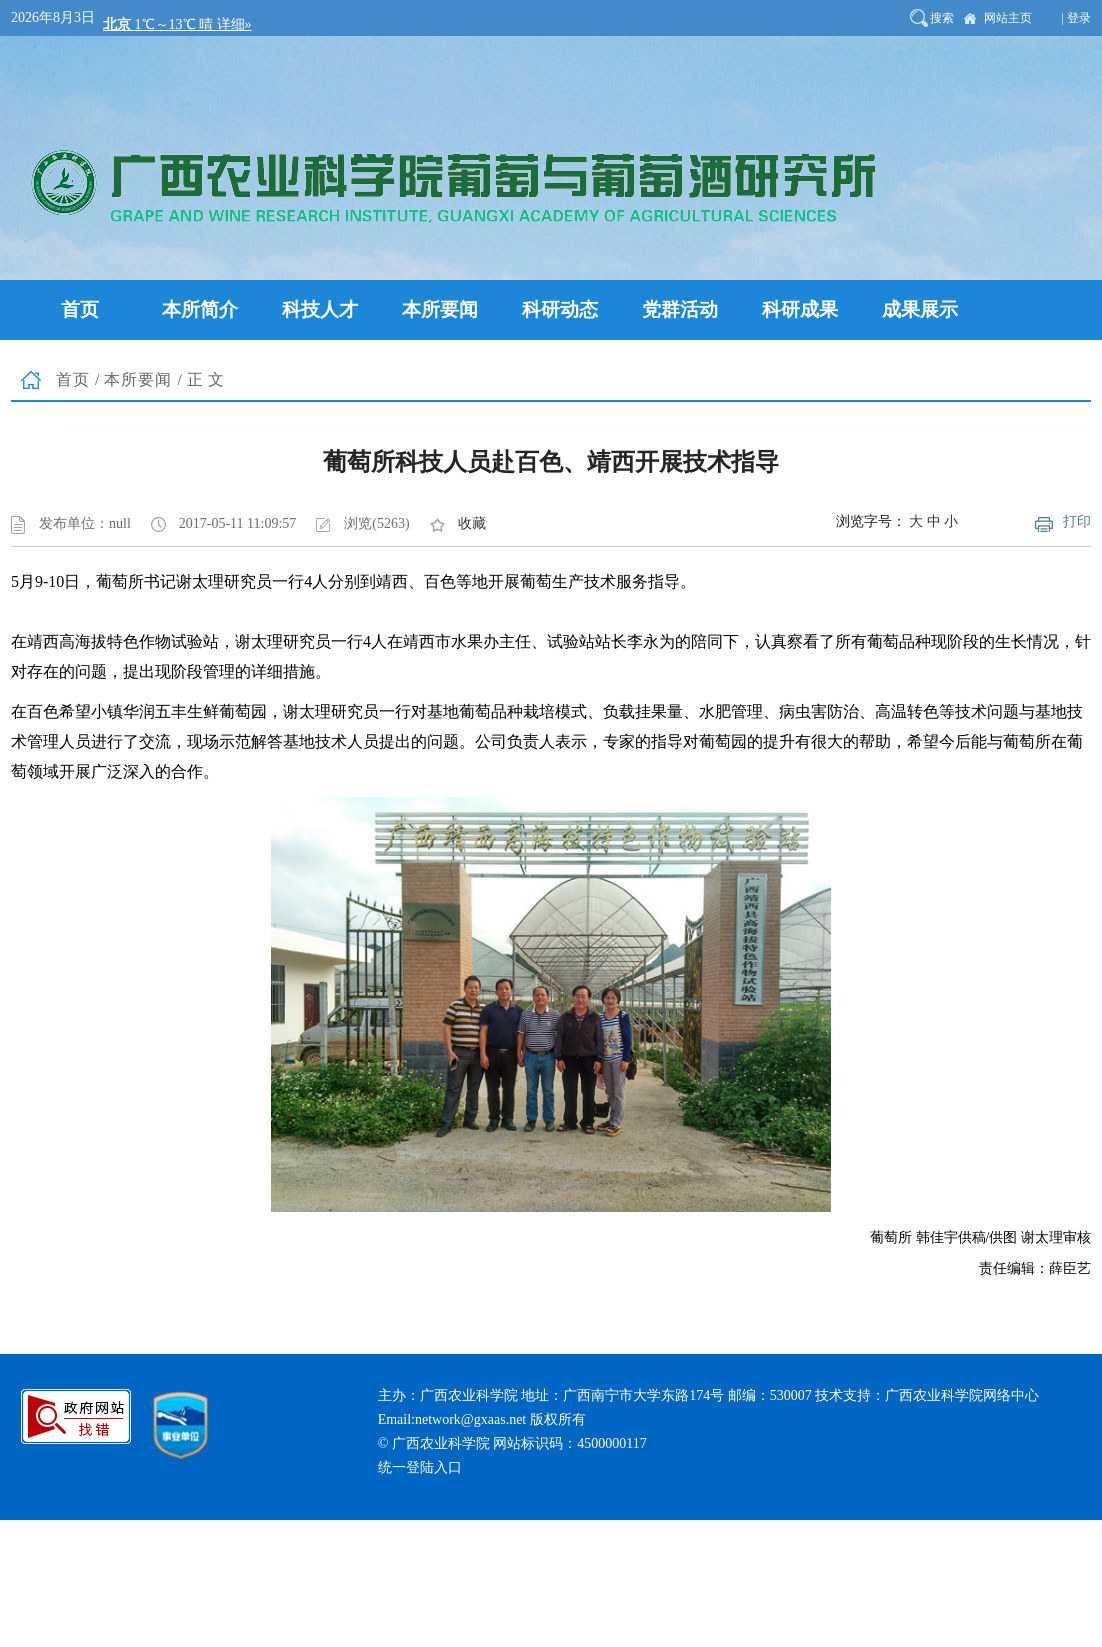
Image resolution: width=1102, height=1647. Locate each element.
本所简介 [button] (200, 309)
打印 (1077, 521)
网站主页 (1008, 18)
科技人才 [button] (320, 309)
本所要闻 (138, 379)
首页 (73, 379)
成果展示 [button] (920, 309)
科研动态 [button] (560, 309)
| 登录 (1076, 18)
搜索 (942, 18)
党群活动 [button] (680, 309)
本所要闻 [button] (440, 309)
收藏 (472, 523)
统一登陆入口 (420, 1467)
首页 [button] (80, 309)
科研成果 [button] (800, 309)
